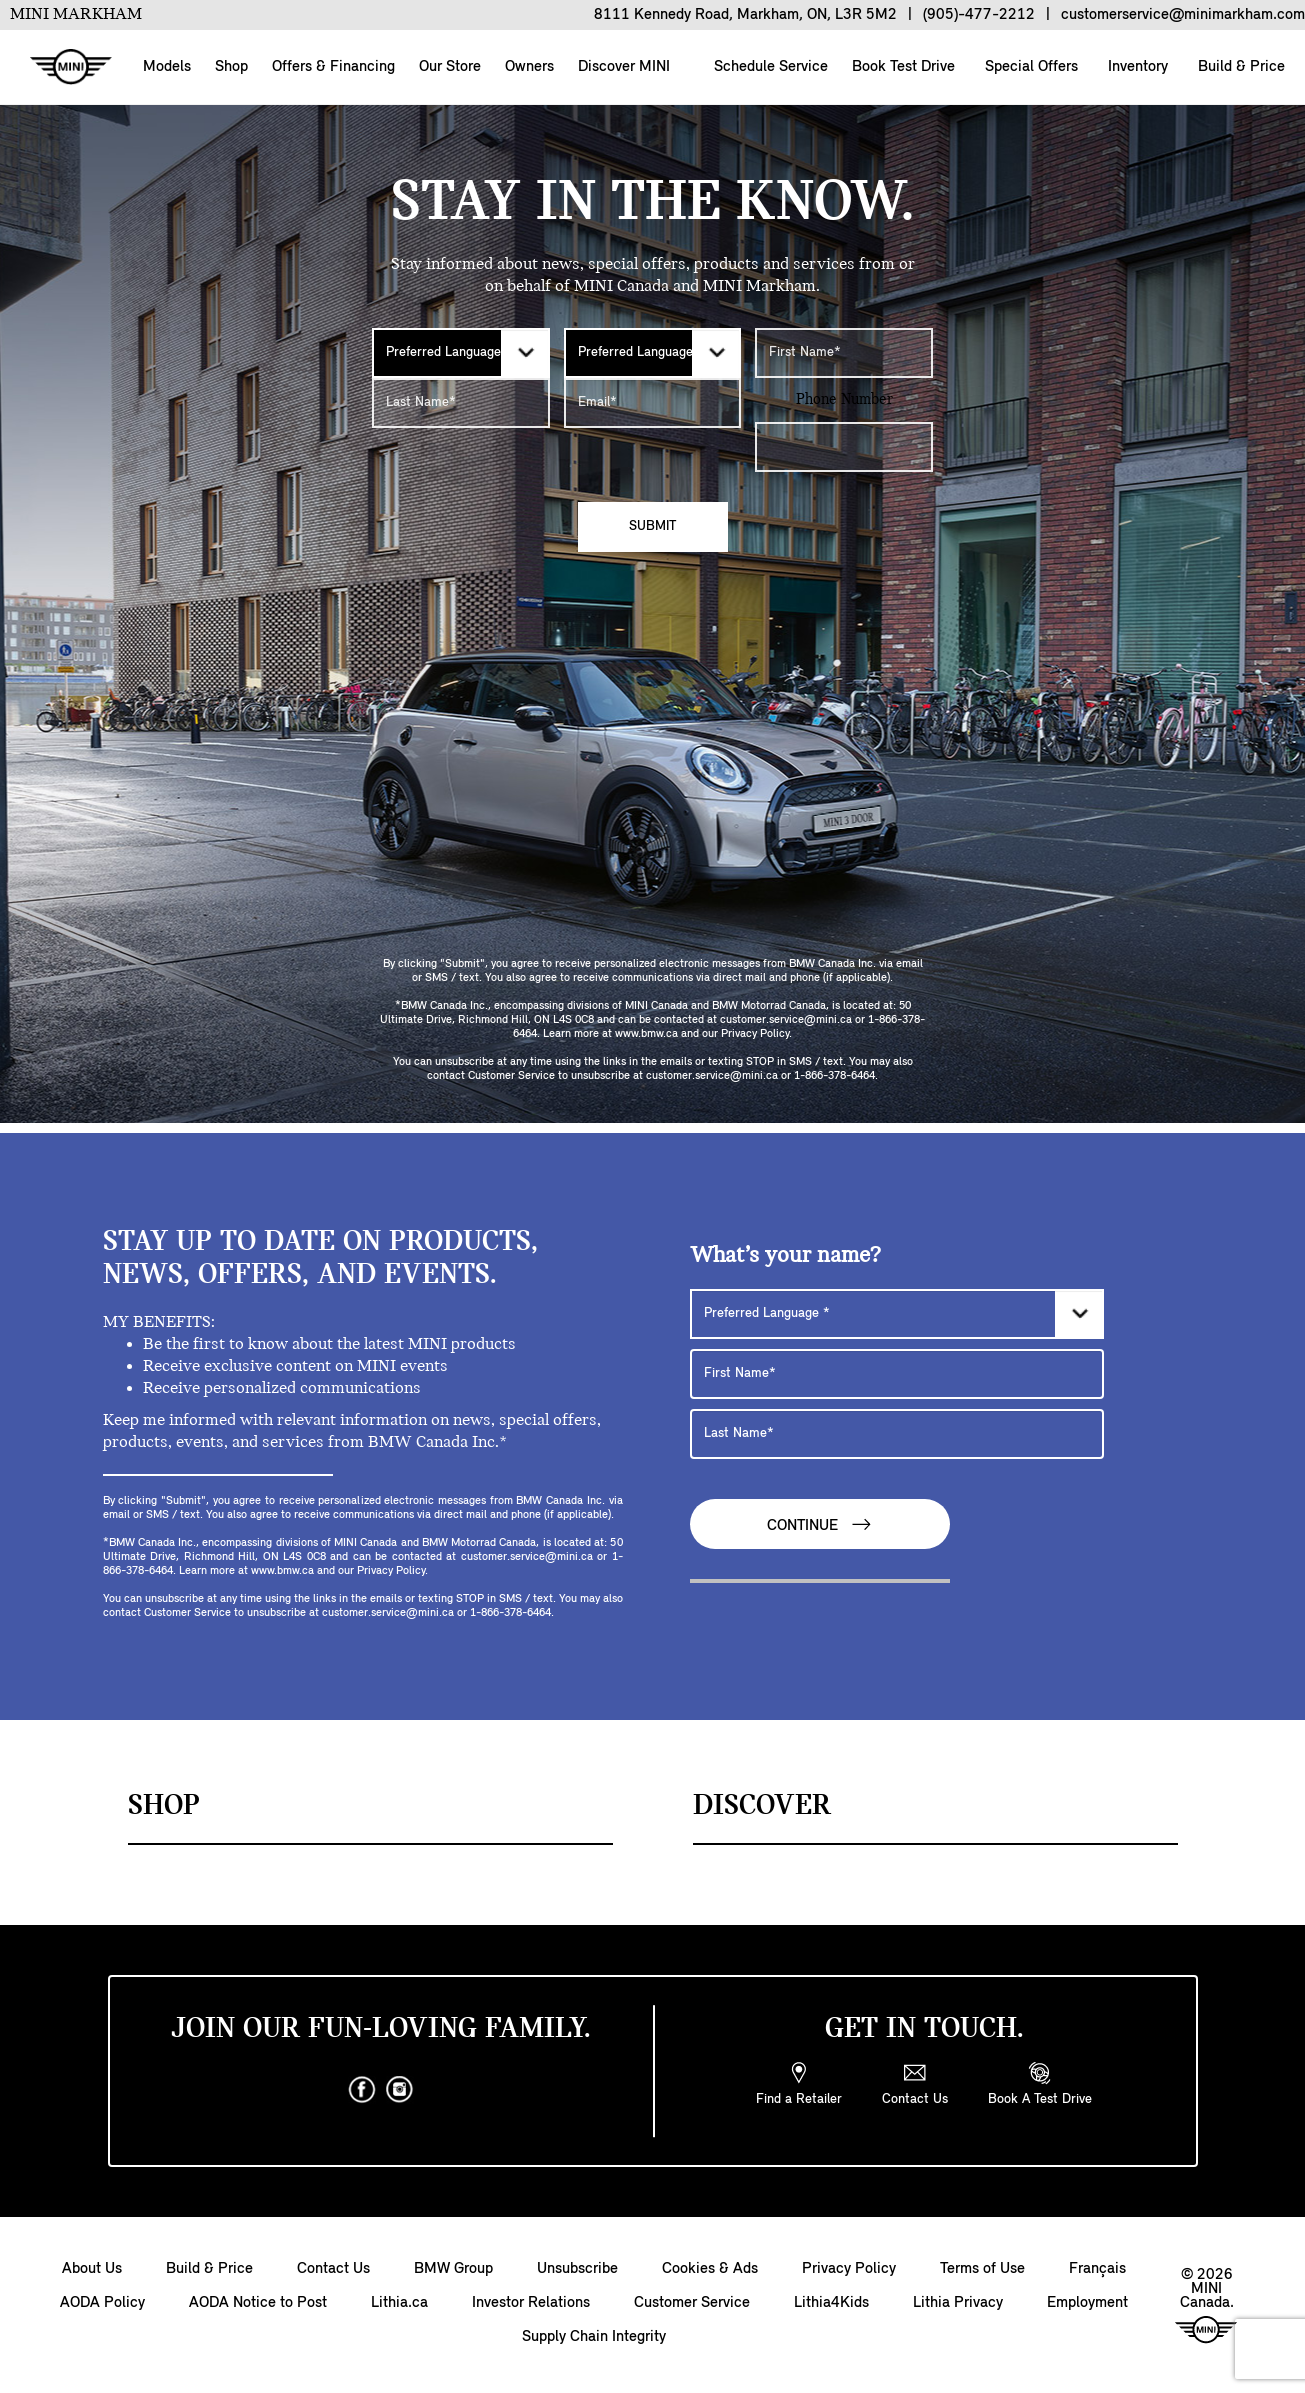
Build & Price (1239, 67)
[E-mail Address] (653, 403)
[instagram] (400, 2090)
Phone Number (844, 400)
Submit (652, 526)
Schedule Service (769, 67)
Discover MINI (624, 67)
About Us (92, 2269)
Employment (1087, 2303)
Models (167, 67)
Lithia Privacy (958, 2303)
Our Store (450, 67)
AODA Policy (102, 2303)
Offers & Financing (333, 67)
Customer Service (692, 2303)
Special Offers (1029, 67)
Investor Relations (531, 2303)
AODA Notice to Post (258, 2303)
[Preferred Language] (461, 353)
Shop (231, 67)
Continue (820, 1524)
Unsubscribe (577, 2269)
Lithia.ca (399, 2303)
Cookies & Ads (710, 2269)
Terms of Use (982, 2269)
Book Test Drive (901, 67)
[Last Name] (461, 403)
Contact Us (333, 2269)
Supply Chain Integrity (594, 2337)
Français (1097, 2269)
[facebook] (362, 2090)
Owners (529, 67)
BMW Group (453, 2269)
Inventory (1136, 67)
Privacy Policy (849, 2269)
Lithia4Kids (831, 2303)
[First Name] (844, 353)
